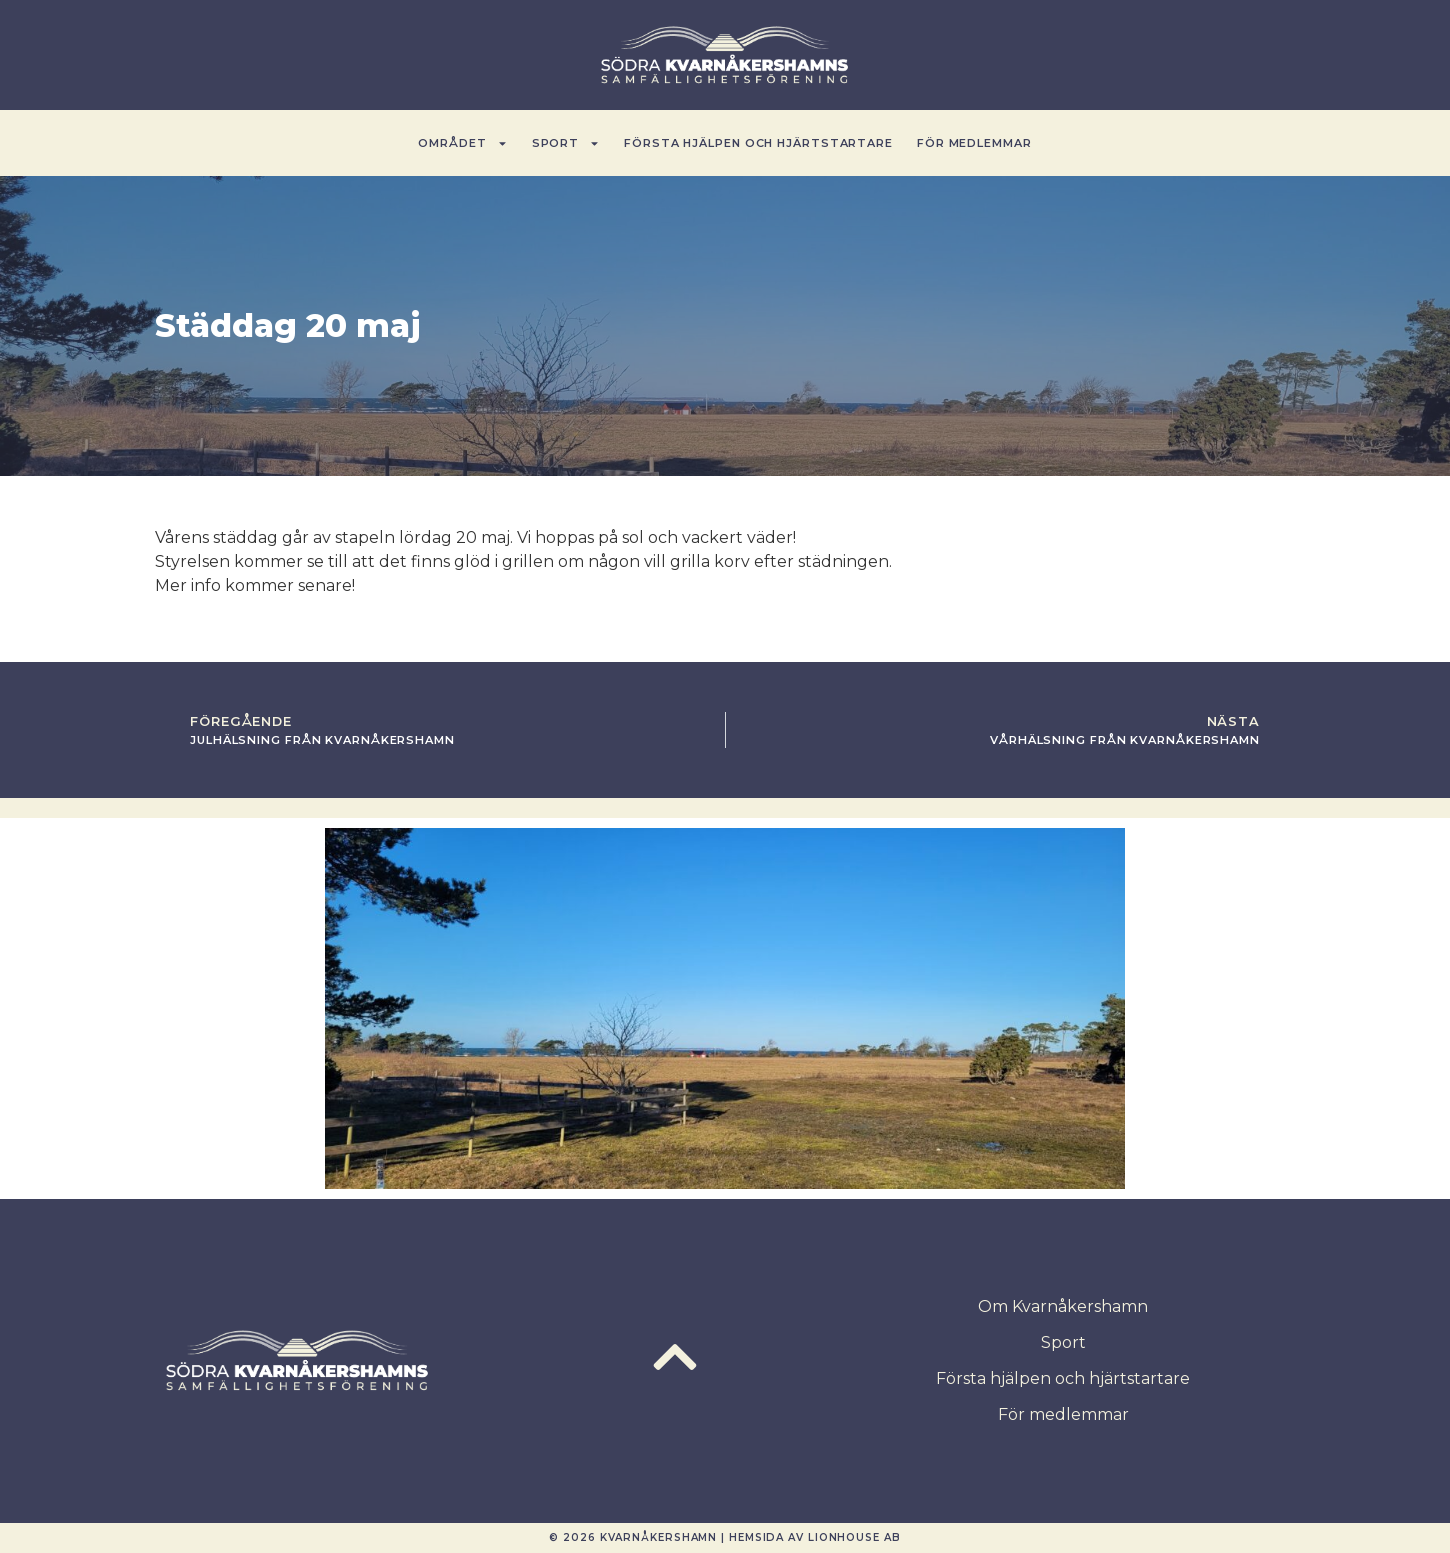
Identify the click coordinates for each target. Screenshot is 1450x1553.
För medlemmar (974, 143)
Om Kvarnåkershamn (1063, 1306)
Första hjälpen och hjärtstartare (758, 143)
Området (462, 143)
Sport (566, 143)
